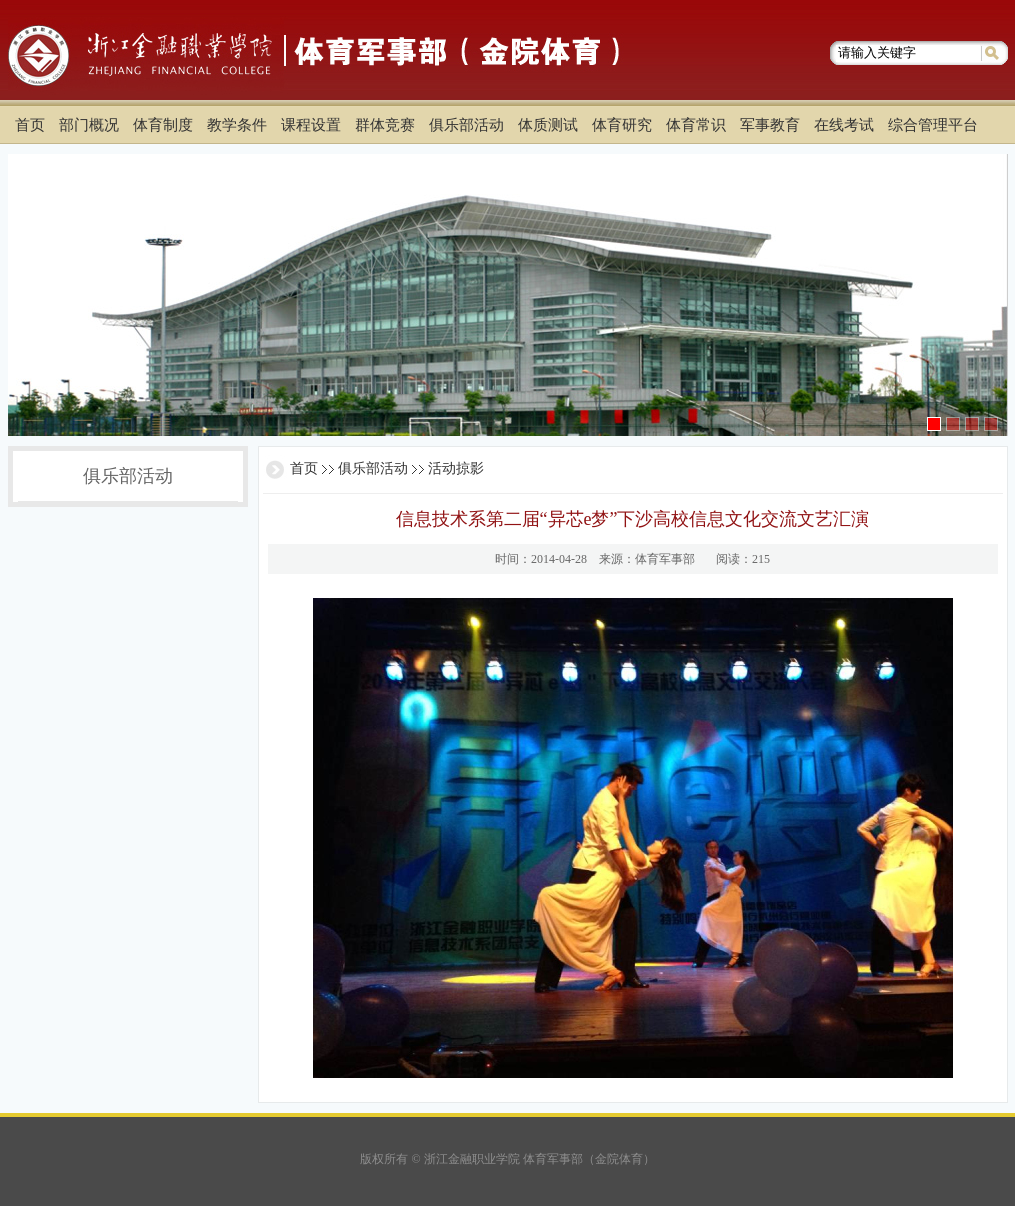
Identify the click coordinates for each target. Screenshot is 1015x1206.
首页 (304, 468)
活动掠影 (456, 468)
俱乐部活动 (373, 468)
